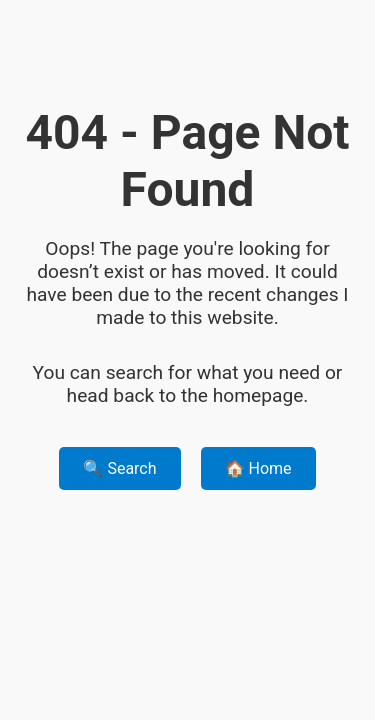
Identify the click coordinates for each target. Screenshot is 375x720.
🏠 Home (258, 468)
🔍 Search (119, 468)
